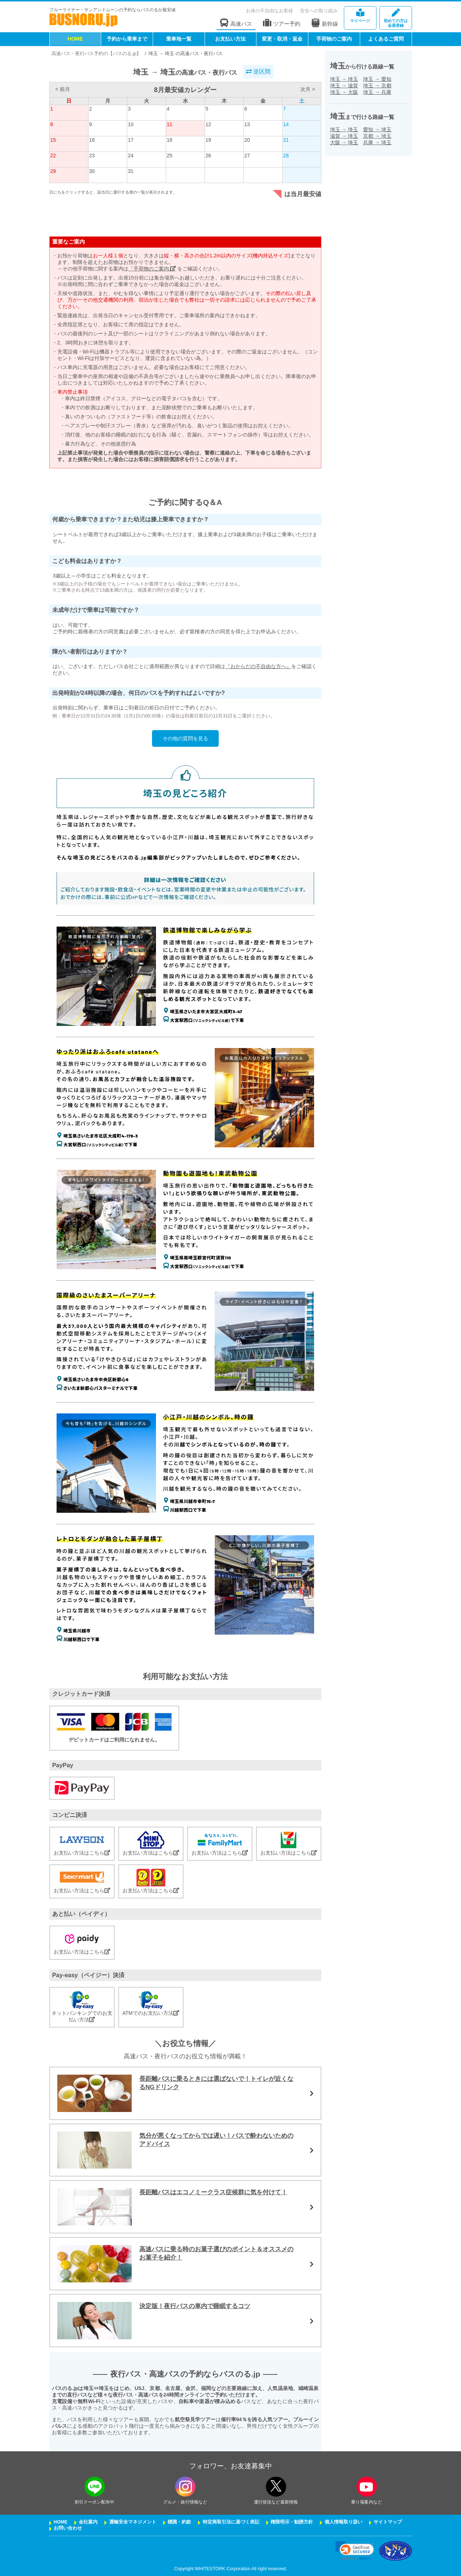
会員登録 (396, 18)
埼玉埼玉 (344, 79)
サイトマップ (388, 2522)
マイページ (360, 16)
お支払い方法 (230, 39)
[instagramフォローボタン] (185, 2487)
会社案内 (88, 2522)
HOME (75, 39)
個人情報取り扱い (343, 2522)
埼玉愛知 (377, 79)
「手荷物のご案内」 (152, 269)
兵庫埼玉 (377, 142)
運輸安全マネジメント (132, 2522)
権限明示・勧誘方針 (292, 2522)
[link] (354, 2551)
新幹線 (324, 22)
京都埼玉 (377, 136)
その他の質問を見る (185, 738)
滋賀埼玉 (344, 136)
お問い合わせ (68, 2528)
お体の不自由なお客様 (269, 10)
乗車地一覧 (179, 39)
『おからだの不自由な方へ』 (258, 666)
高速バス (236, 23)
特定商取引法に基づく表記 (231, 2522)
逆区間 (258, 72)
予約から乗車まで (127, 39)
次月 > (307, 89)
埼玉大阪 (344, 92)
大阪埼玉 (344, 142)
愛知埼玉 (377, 129)
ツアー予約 (281, 23)
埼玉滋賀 (344, 85)
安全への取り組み (319, 10)
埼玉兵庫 (377, 92)
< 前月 (62, 89)
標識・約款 (179, 2522)
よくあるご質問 (386, 39)
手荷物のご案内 (334, 39)
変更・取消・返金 (282, 39)
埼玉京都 (377, 85)
